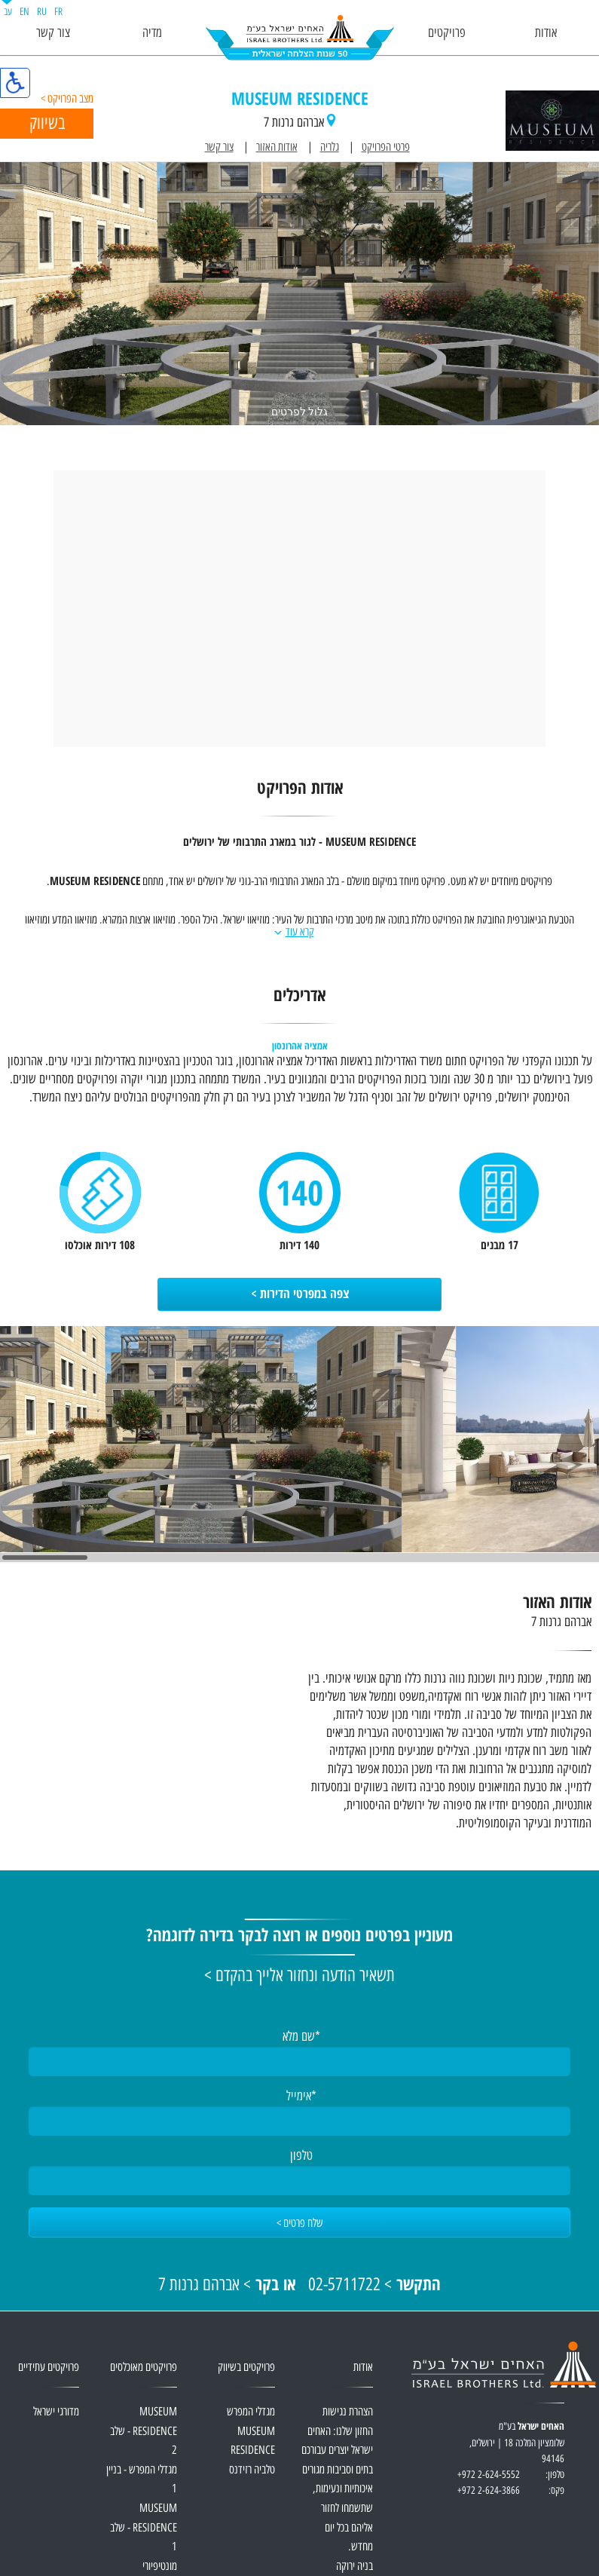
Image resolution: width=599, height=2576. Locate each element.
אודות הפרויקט (300, 790)
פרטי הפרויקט (386, 147)
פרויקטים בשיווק (246, 2367)
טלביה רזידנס (252, 2470)
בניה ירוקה (354, 2566)
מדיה (152, 33)
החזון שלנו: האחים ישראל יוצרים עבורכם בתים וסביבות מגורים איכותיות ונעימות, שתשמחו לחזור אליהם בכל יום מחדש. (337, 2489)
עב (8, 11)
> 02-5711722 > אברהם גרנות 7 (299, 2285)
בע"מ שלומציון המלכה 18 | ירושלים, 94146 (510, 2451)
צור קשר (53, 33)
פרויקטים (447, 33)
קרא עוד (300, 932)
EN (24, 11)
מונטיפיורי (159, 2566)
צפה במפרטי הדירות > (300, 1294)
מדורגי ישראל (56, 2412)
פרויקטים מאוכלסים (143, 2367)
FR (58, 11)
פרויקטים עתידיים (48, 2367)
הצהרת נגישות (347, 2412)
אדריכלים (299, 997)
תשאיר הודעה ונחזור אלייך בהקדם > (299, 1976)
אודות (546, 33)
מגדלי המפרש (251, 2412)
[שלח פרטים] (299, 2222)
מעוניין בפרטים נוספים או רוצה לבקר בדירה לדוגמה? (299, 1937)
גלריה (329, 147)
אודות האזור (277, 147)
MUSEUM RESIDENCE (299, 100)
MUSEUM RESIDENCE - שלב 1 (143, 2527)
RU (42, 11)
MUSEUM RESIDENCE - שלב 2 (143, 2431)
